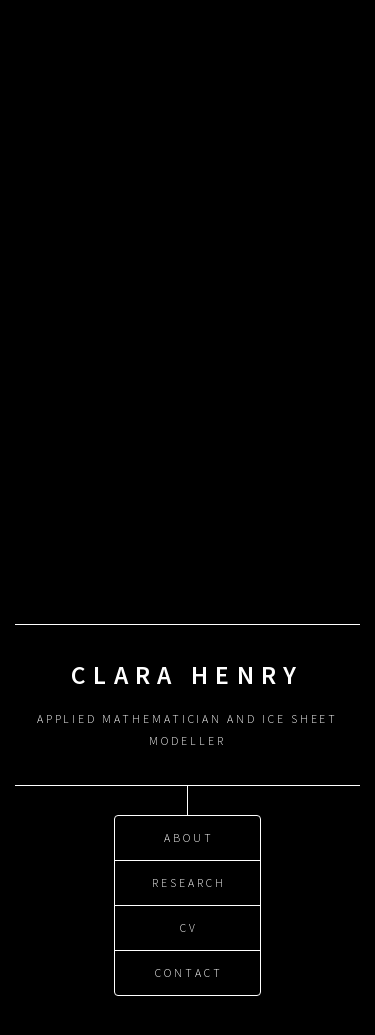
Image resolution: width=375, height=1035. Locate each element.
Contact (189, 972)
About (189, 837)
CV (189, 927)
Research (188, 882)
